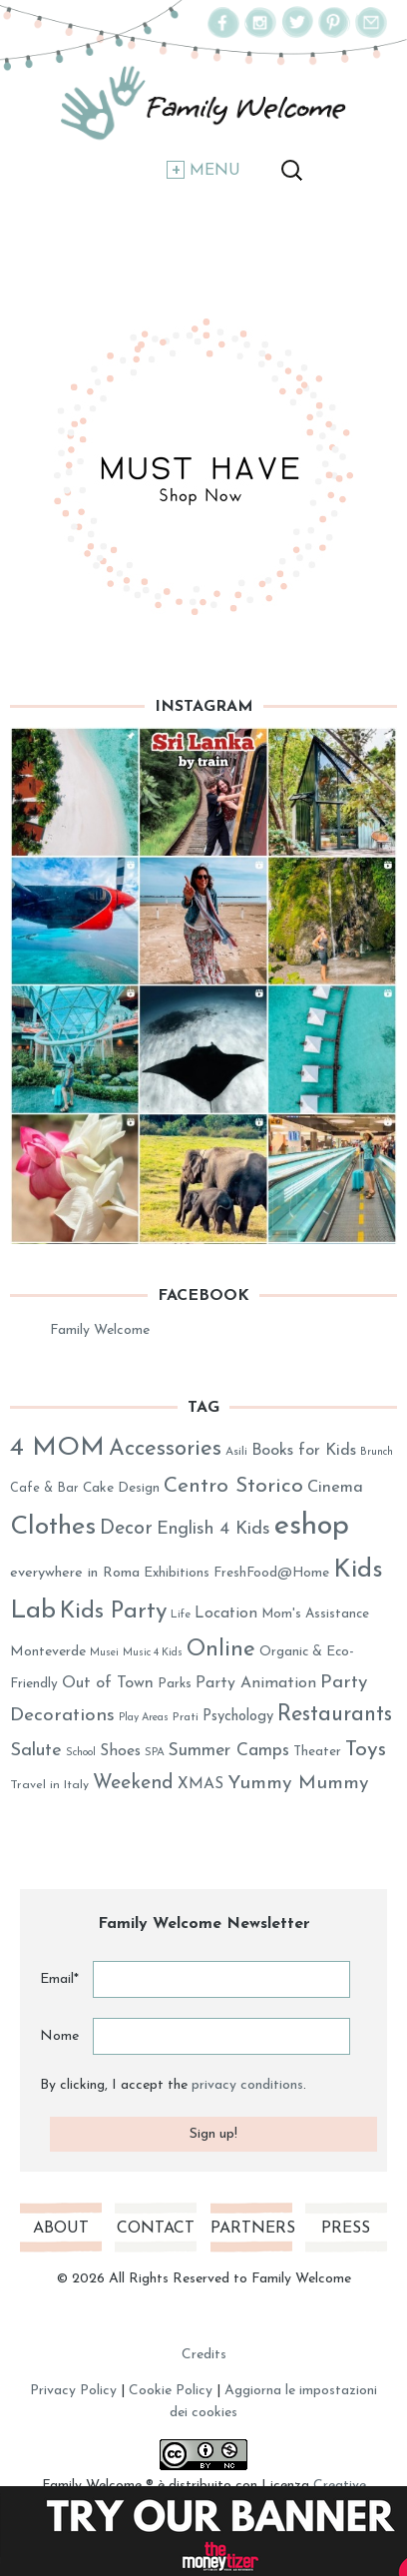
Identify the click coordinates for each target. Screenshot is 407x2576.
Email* (59, 1979)
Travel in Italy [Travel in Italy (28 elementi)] (49, 1785)
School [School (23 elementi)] (81, 1752)
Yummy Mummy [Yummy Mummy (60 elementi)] (298, 1783)
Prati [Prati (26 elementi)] (186, 1717)
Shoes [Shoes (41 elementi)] (120, 1751)
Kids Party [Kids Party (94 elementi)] (113, 1612)
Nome (59, 2036)
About (61, 2229)
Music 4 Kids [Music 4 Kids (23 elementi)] (153, 1652)
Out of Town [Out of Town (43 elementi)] (108, 1683)
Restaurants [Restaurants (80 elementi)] (334, 1714)
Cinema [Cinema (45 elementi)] (335, 1488)
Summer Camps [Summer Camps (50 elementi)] (229, 1750)
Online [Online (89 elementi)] (221, 1649)
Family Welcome (100, 1330)
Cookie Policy (170, 2390)
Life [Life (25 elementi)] (181, 1615)
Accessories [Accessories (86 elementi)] (165, 1449)
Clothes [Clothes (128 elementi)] (53, 1527)
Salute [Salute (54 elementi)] (36, 1750)
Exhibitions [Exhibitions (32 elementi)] (176, 1573)
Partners (251, 2229)
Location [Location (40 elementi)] (226, 1613)
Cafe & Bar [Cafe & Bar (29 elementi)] (44, 1488)
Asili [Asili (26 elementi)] (236, 1452)
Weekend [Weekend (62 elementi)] (133, 1783)
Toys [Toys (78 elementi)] (365, 1749)
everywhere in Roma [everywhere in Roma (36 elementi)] (75, 1573)
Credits (204, 2354)
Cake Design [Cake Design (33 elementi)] (121, 1488)
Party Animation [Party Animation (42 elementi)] (256, 1683)
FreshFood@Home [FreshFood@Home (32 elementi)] (271, 1573)
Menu (215, 171)
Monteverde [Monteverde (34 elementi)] (48, 1651)
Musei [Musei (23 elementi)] (104, 1652)
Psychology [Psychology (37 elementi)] (238, 1716)
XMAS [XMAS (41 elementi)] (200, 1784)
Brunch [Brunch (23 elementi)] (376, 1452)
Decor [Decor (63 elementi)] (126, 1529)
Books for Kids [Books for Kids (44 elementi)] (303, 1451)
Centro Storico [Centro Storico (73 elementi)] (233, 1486)
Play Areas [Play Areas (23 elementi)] (144, 1717)
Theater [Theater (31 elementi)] (317, 1751)
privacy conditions (247, 2085)
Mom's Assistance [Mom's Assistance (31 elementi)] (315, 1614)
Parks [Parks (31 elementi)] (175, 1683)
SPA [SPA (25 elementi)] (155, 1752)
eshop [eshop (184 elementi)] (311, 1526)
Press (345, 2229)
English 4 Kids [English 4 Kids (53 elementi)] (213, 1529)
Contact (156, 2229)
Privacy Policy (73, 2390)
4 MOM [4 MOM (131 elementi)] (57, 1448)
